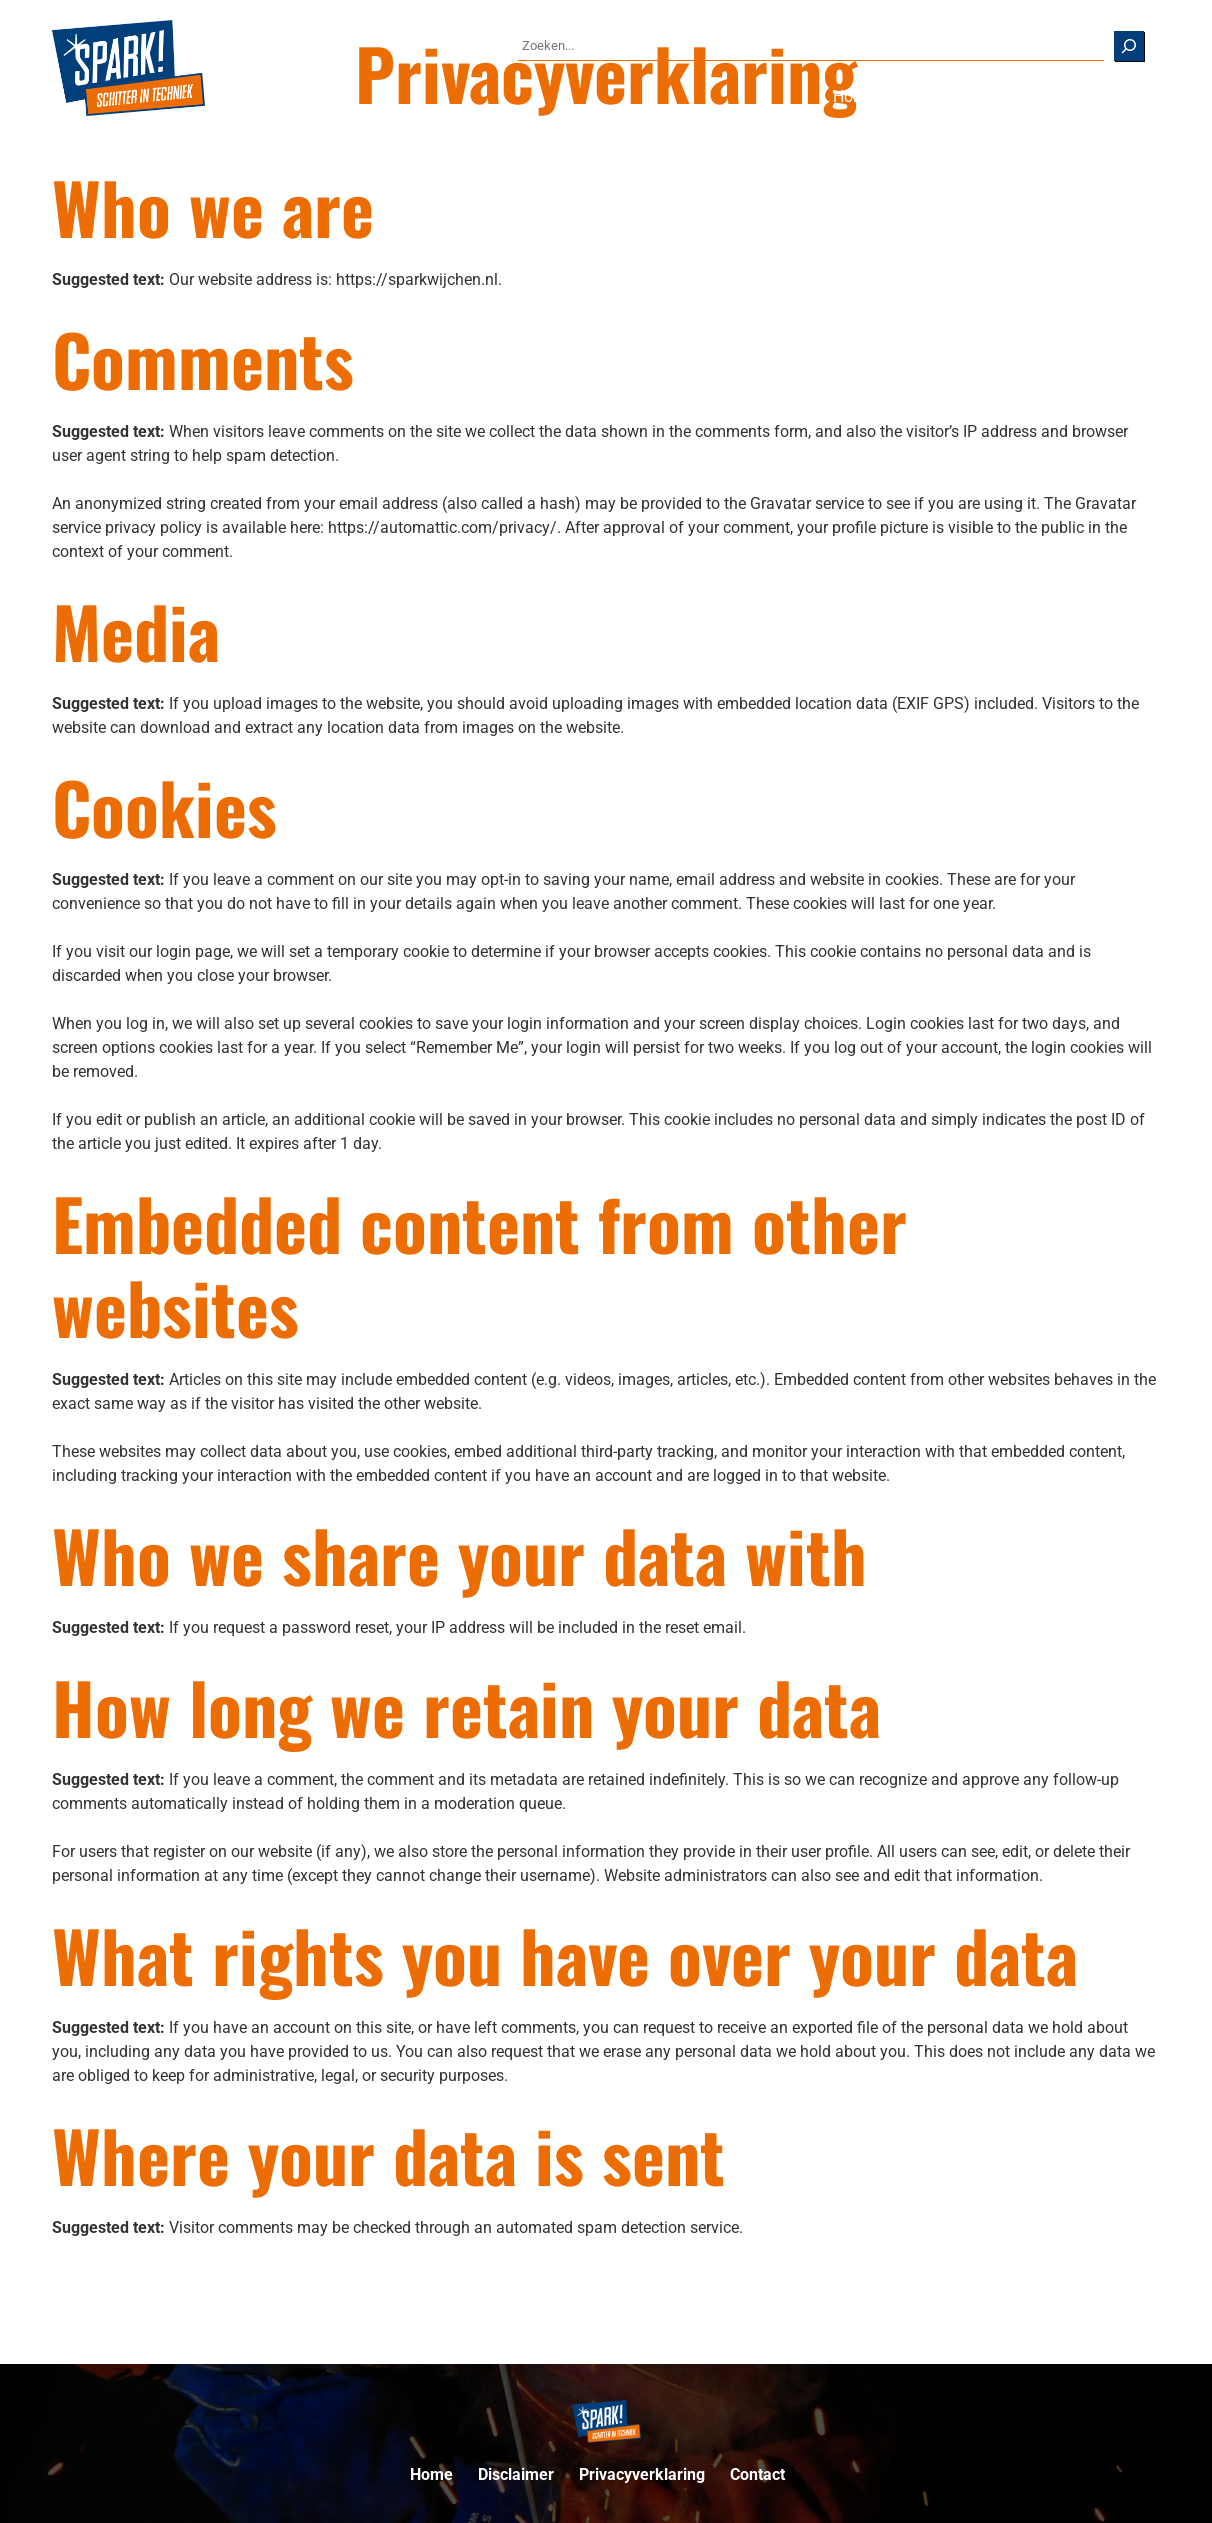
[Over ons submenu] (1070, 97)
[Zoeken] (1129, 46)
